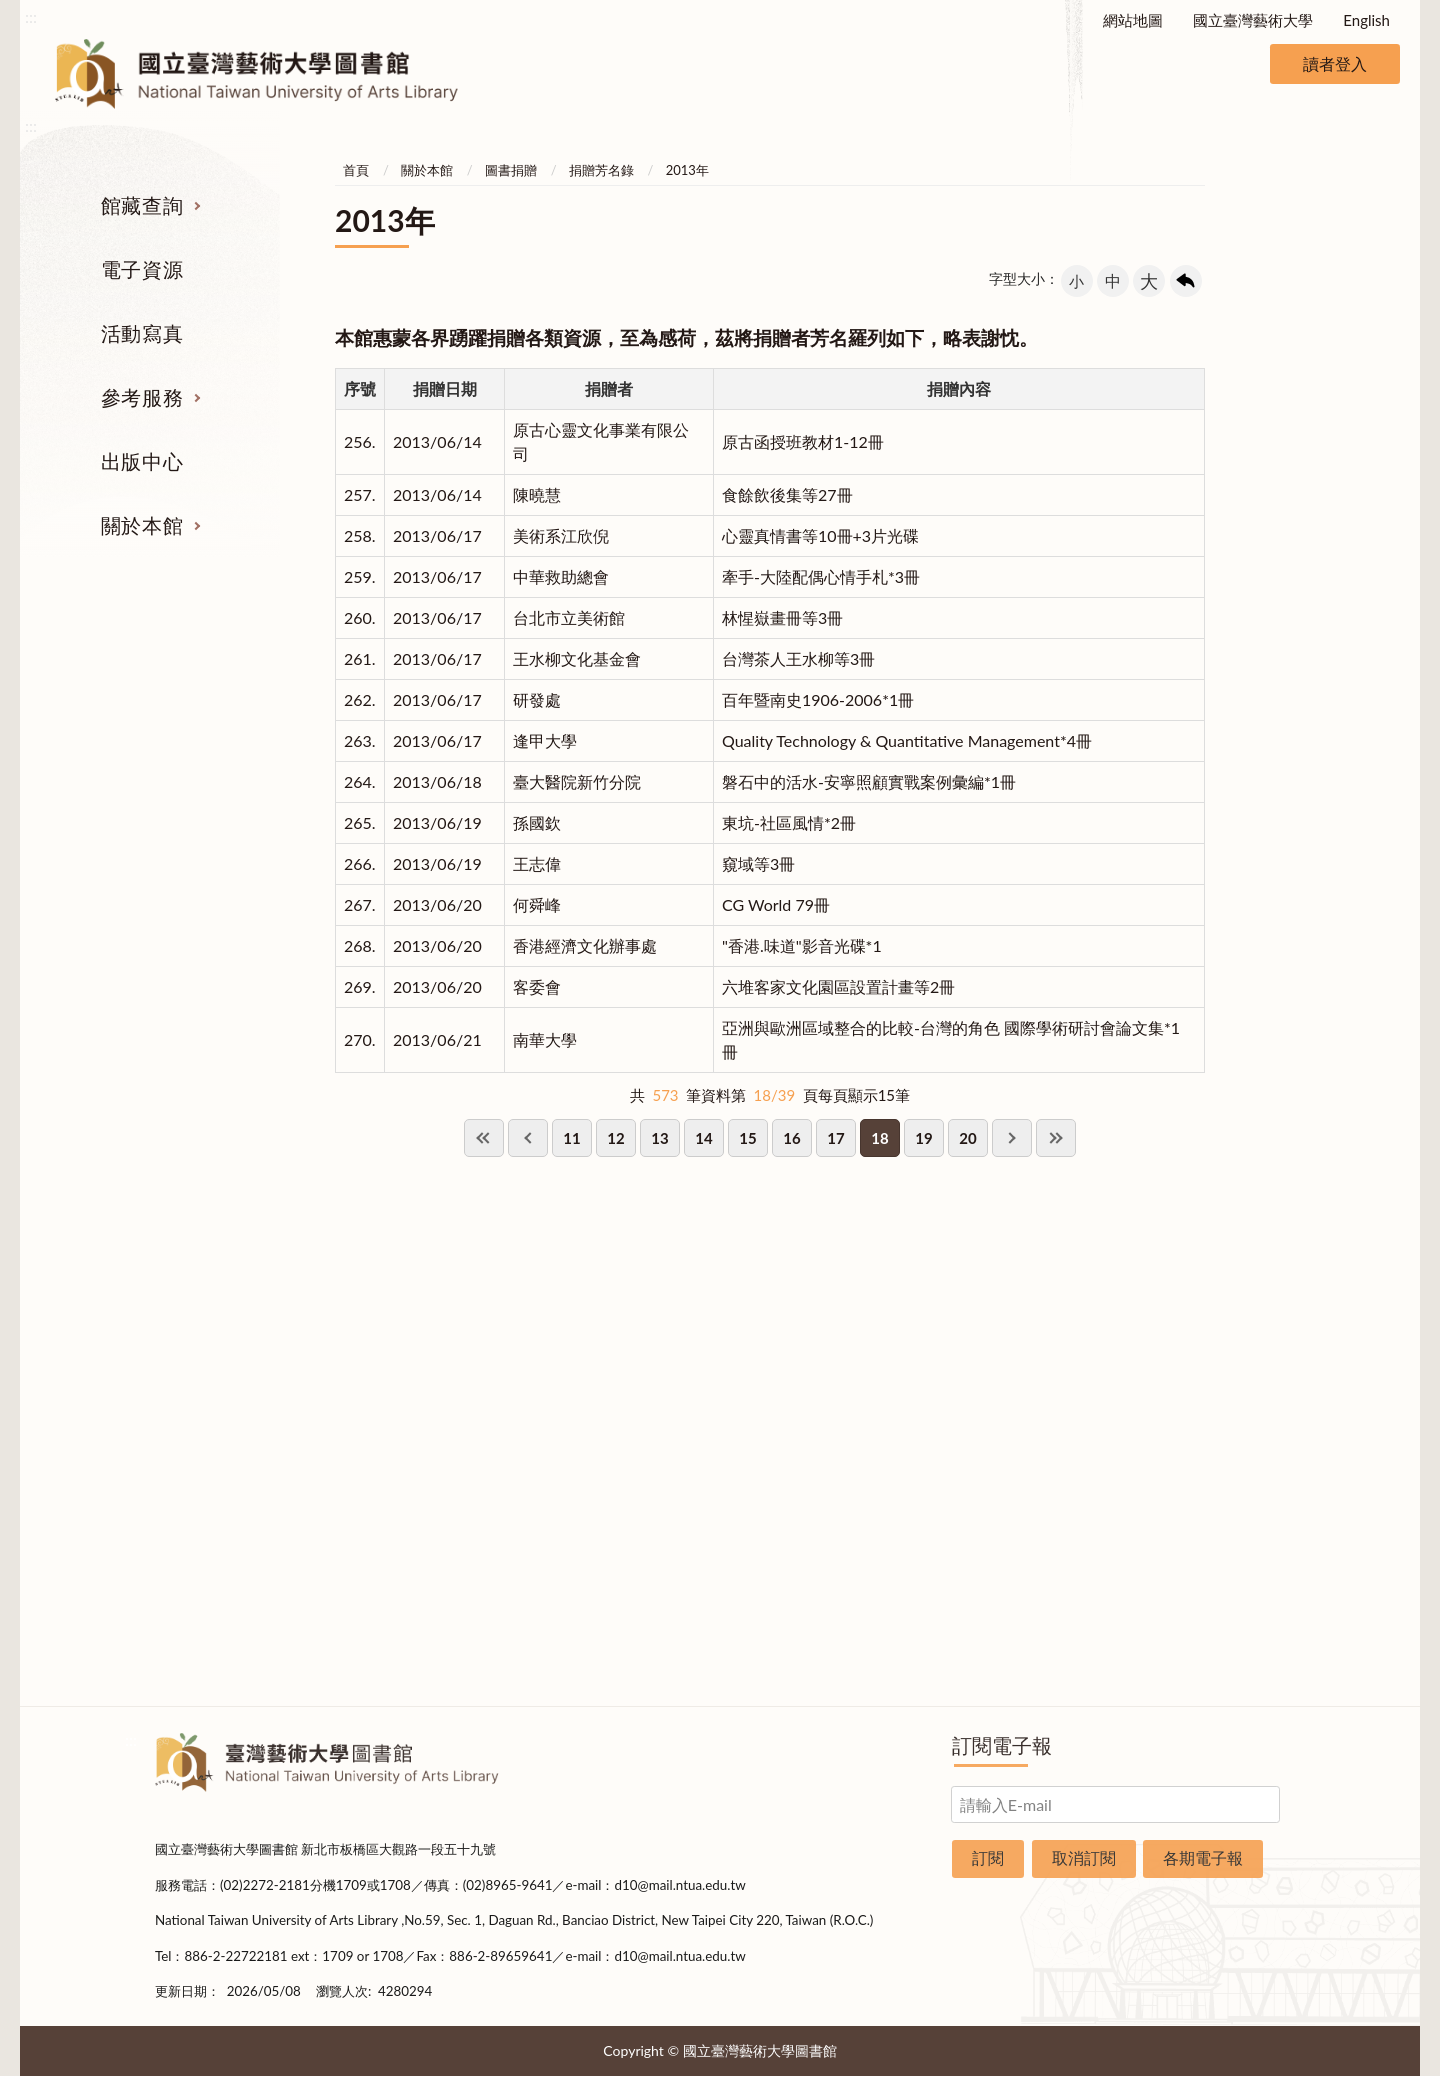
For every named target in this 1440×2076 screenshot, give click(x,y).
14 (703, 1138)
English (1366, 20)
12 (615, 1138)
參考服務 (142, 397)
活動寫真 (142, 333)
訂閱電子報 (1002, 1745)
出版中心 (142, 461)
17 (835, 1138)
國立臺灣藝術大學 (1253, 20)
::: (31, 16)
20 (967, 1138)
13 (659, 1138)
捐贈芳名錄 (601, 170)
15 (747, 1138)
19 (923, 1138)
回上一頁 (1186, 281)
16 (791, 1138)
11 (571, 1138)
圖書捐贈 (511, 170)
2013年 (687, 170)
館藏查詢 (142, 205)
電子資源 (142, 269)
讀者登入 (1335, 63)
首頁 (356, 170)
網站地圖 (1133, 20)
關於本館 (142, 525)
